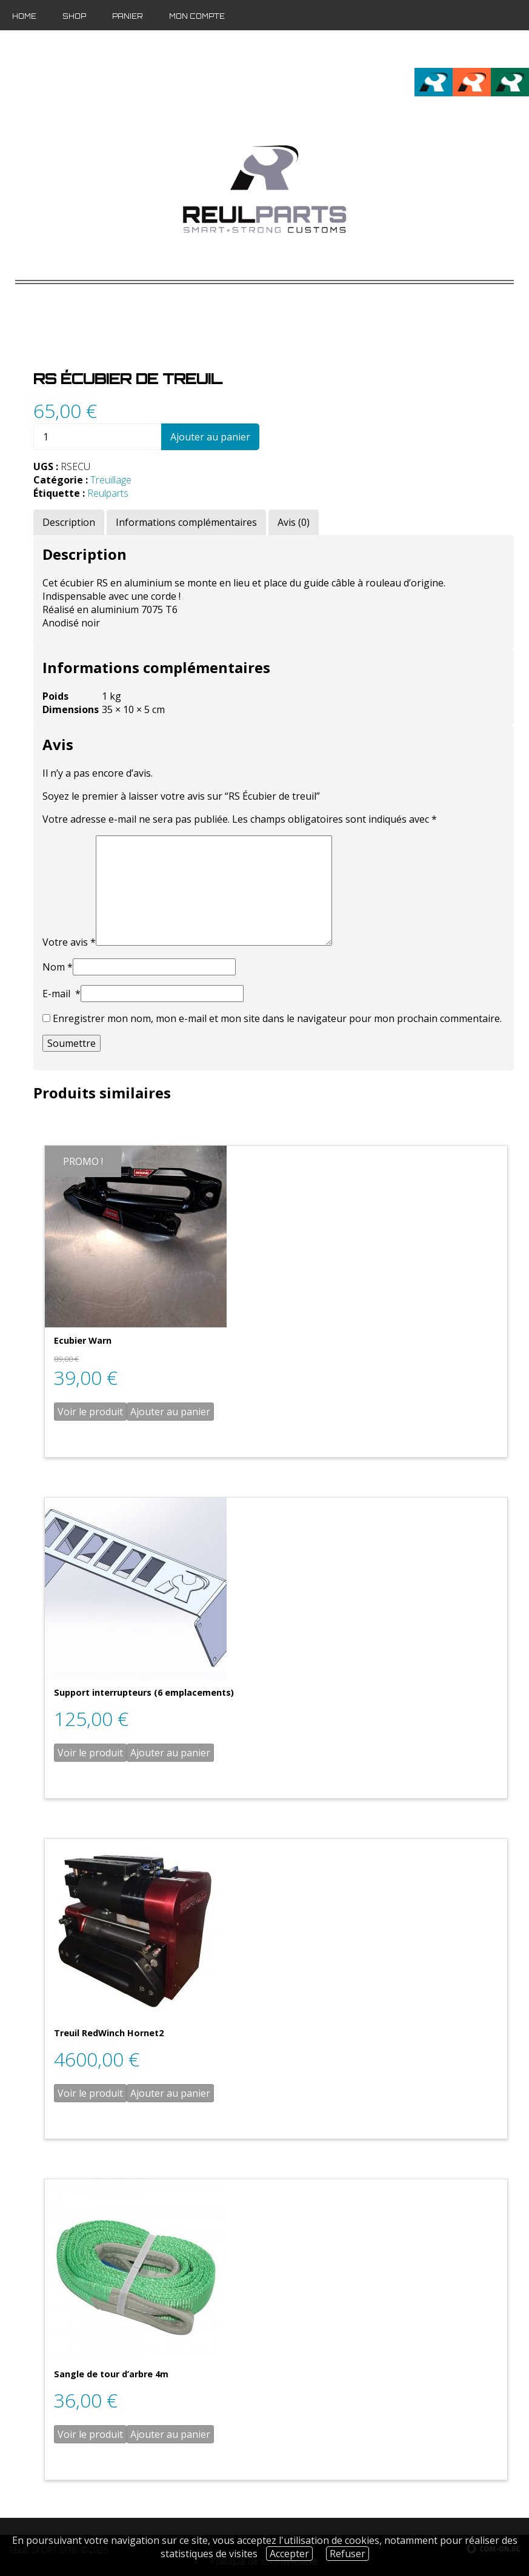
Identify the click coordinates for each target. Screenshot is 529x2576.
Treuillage (110, 479)
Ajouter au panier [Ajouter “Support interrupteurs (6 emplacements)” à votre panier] (170, 1752)
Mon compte (197, 16)
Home (24, 16)
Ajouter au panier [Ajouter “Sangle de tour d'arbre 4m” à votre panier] (170, 2434)
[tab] (68, 522)
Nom (57, 967)
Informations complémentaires (186, 522)
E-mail (61, 993)
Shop (74, 16)
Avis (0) (294, 522)
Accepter (289, 2553)
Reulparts (107, 493)
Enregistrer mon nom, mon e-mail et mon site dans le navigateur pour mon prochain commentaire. (277, 1018)
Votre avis (69, 942)
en (500, 49)
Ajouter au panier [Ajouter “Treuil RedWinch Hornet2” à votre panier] (170, 2093)
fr (480, 49)
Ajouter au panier (210, 436)
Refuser (347, 2553)
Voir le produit (90, 1411)
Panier (127, 16)
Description (68, 522)
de (520, 49)
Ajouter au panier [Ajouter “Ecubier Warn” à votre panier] (170, 1411)
